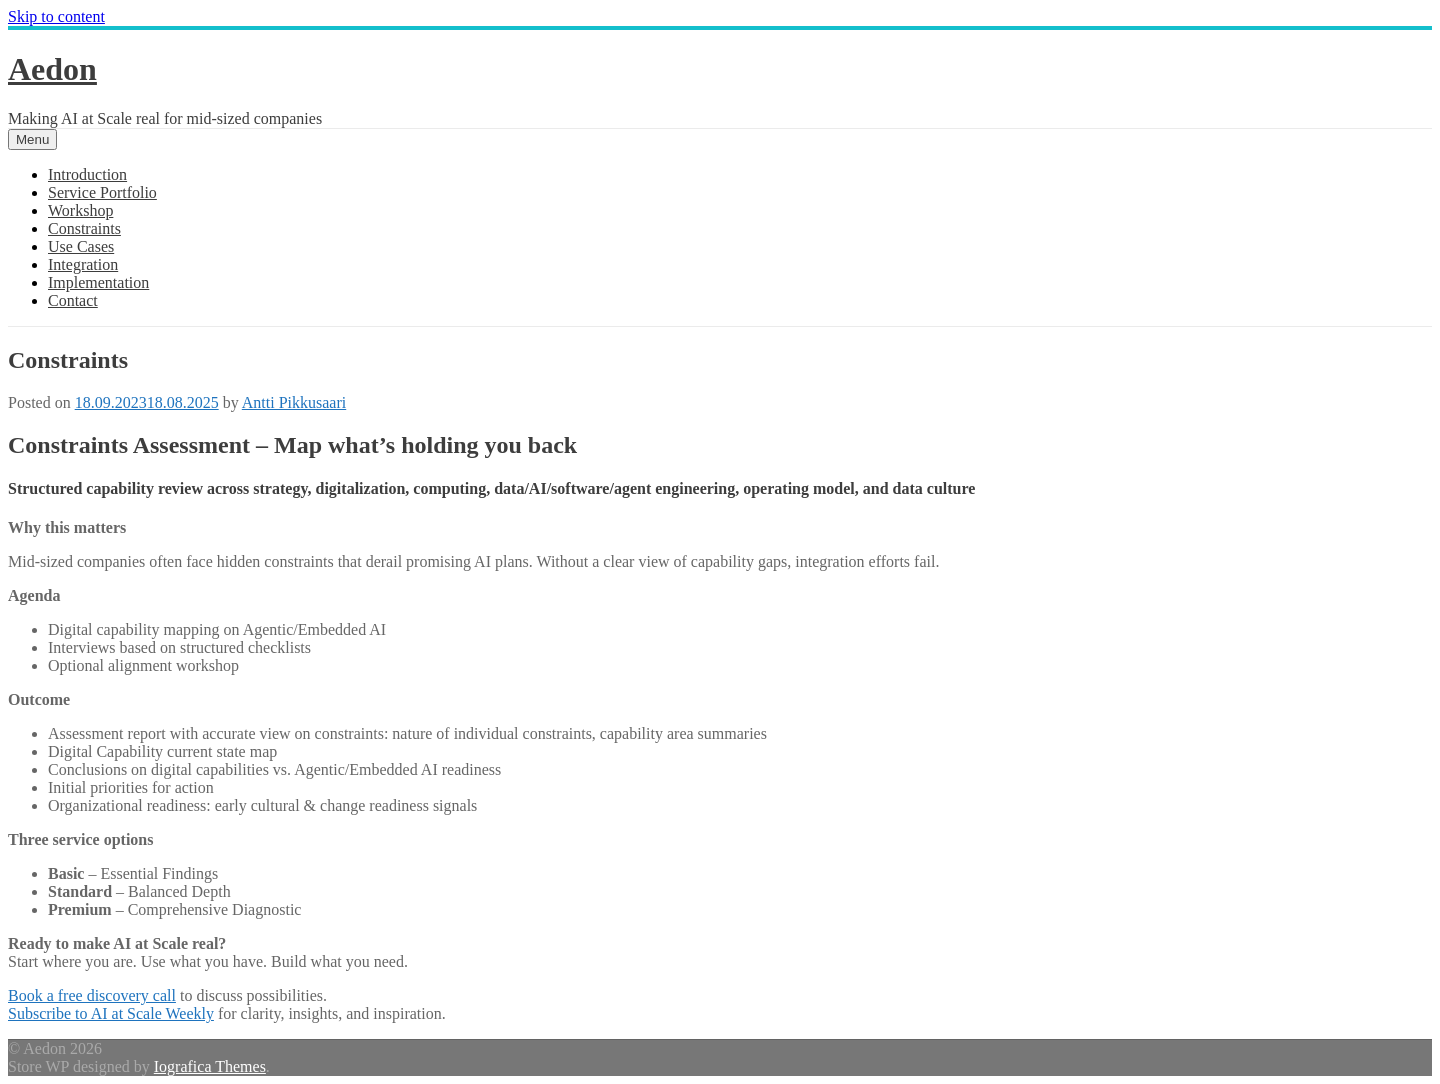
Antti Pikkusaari (294, 402)
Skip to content (56, 16)
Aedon (52, 69)
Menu (32, 139)
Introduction (87, 174)
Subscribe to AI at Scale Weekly (111, 1013)
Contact (73, 300)
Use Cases (81, 246)
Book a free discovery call (92, 995)
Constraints (84, 228)
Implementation (98, 282)
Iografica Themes (210, 1066)
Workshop (80, 210)
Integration (83, 264)
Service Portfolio (102, 192)
